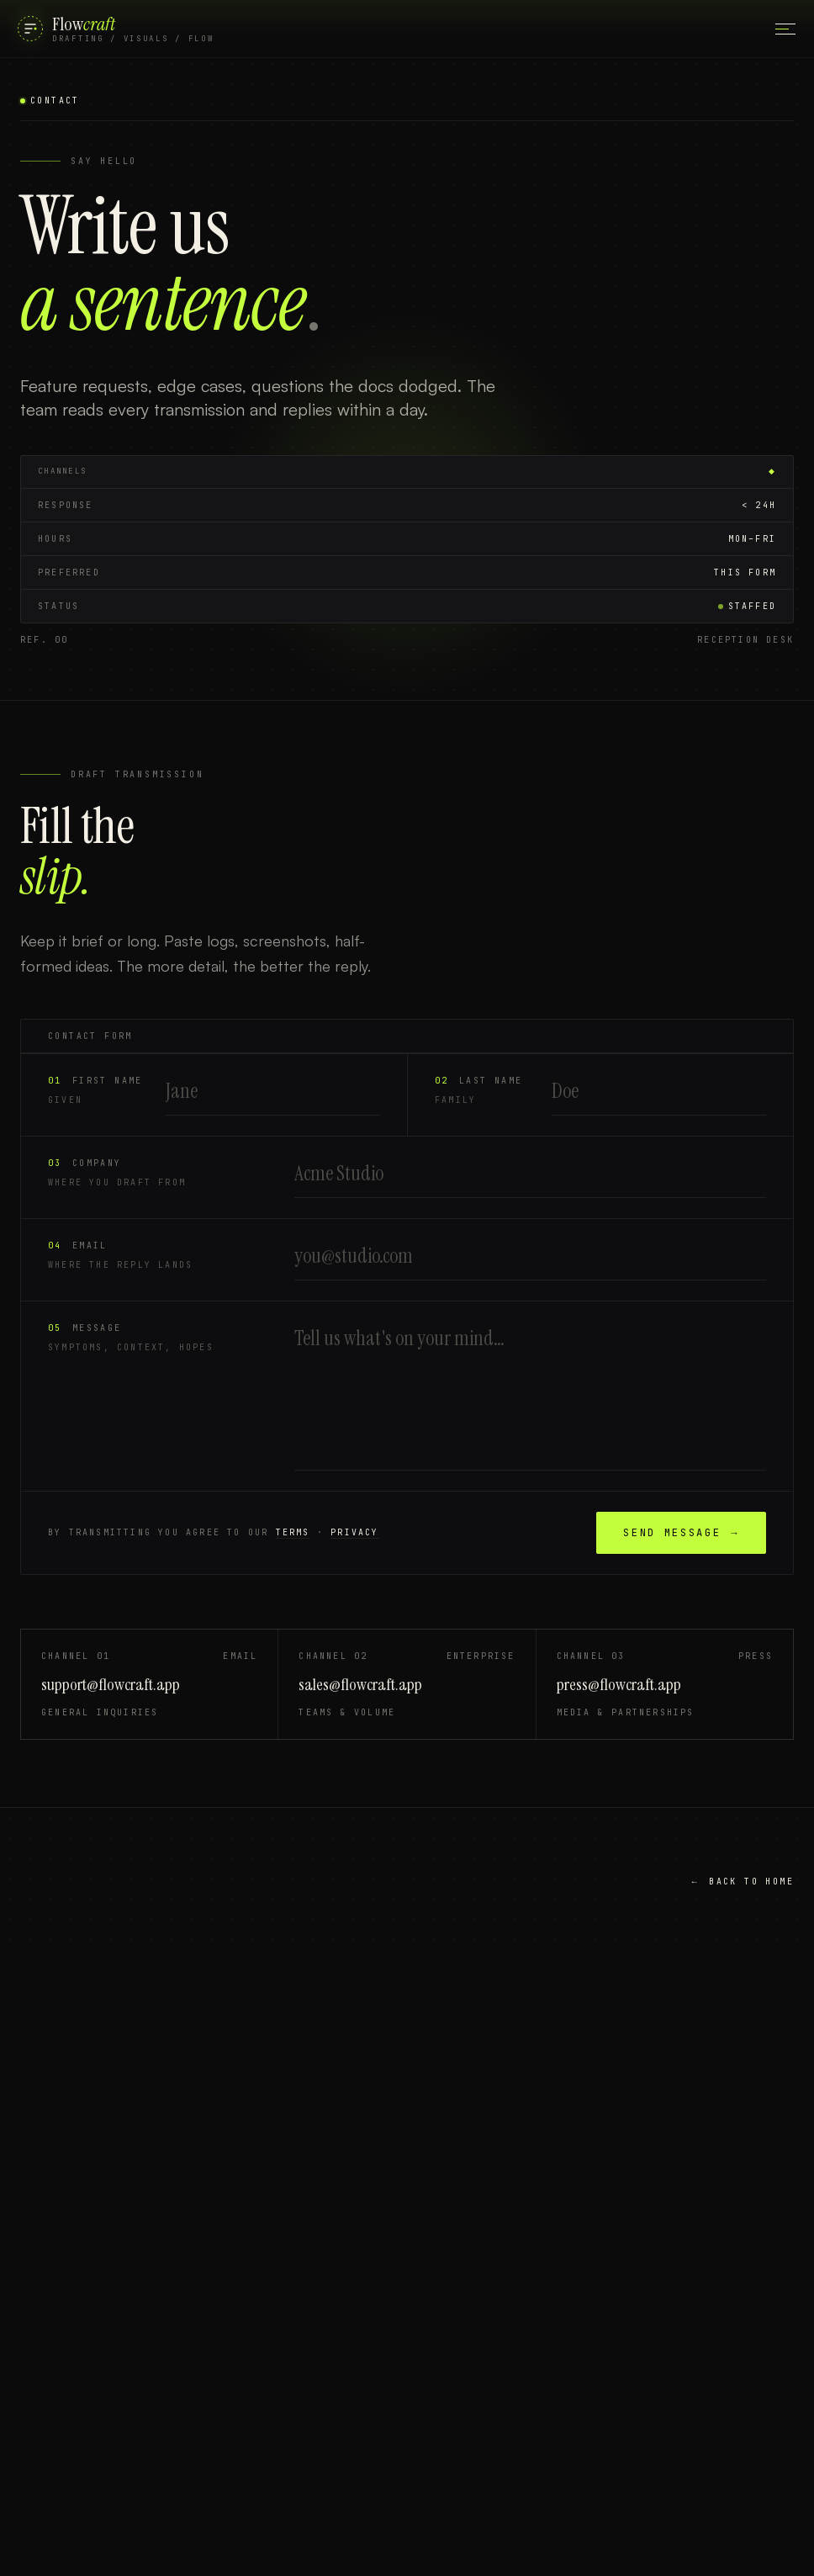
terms (293, 1534)
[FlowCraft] (115, 29)
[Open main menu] (785, 28)
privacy (354, 1534)
